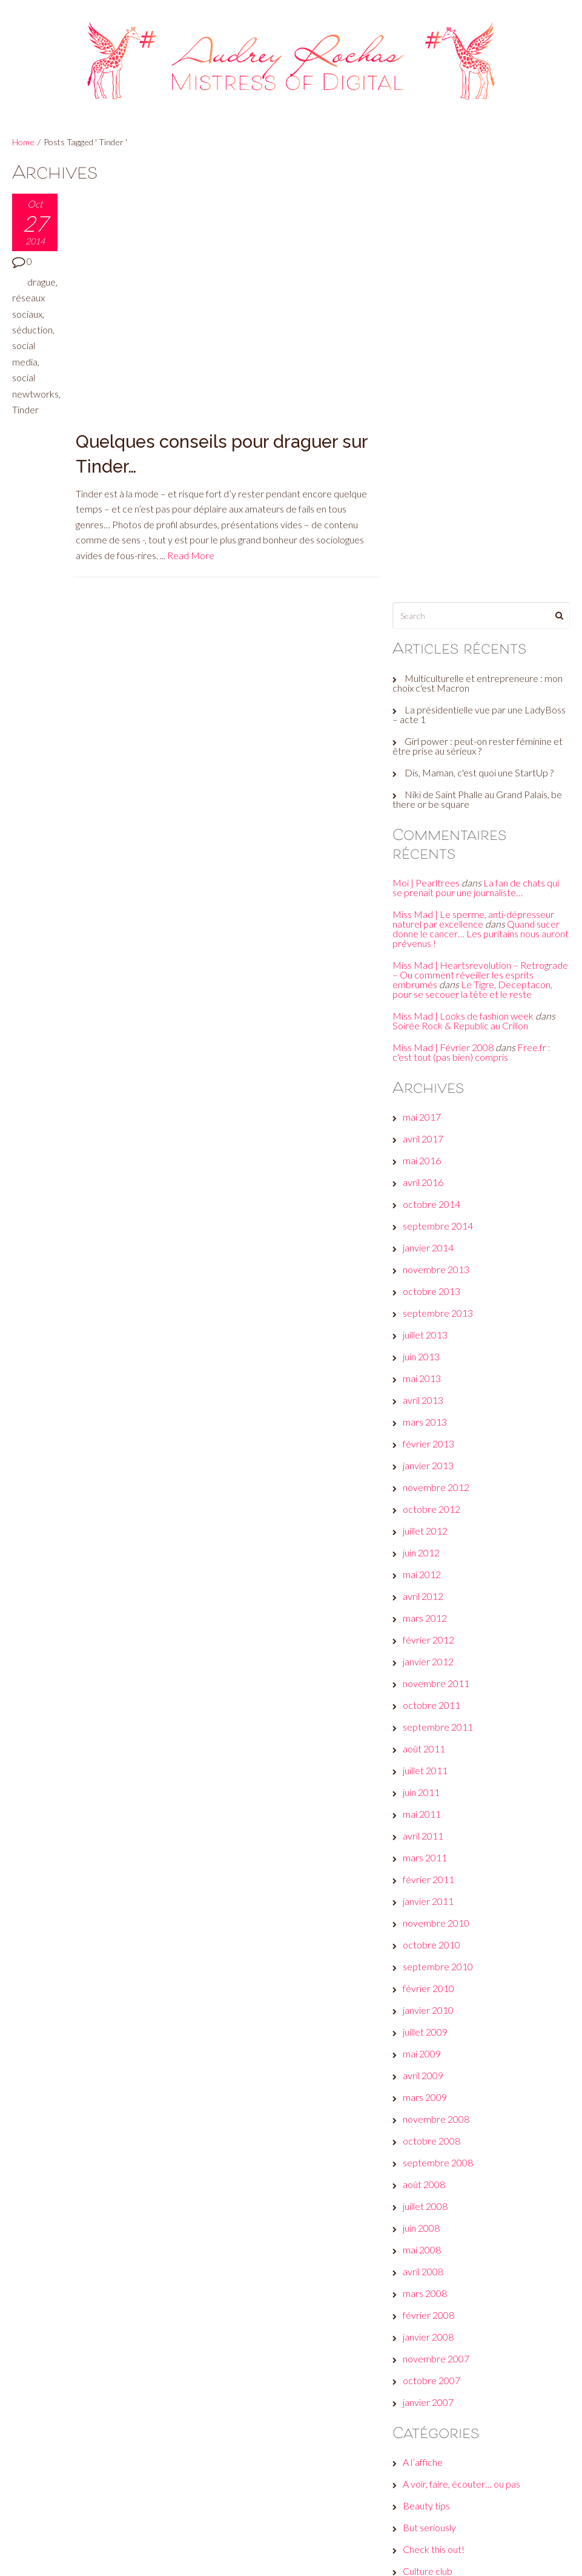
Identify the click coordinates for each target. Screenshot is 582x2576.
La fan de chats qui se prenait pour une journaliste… (479, 448)
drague (41, 281)
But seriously (433, 2098)
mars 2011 (428, 1428)
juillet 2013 (428, 905)
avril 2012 (426, 1167)
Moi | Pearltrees (429, 444)
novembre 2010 (439, 1493)
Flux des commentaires (454, 2485)
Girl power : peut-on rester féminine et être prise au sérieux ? (481, 306)
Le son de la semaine (448, 2272)
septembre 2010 (441, 1537)
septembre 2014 (441, 796)
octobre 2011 (435, 1276)
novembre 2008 (439, 1690)
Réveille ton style (441, 2359)
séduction (32, 329)
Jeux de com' (433, 2250)
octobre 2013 (435, 862)
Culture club (431, 2142)
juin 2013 (424, 927)
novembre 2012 (439, 1058)
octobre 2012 (435, 1080)
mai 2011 (425, 1385)
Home (23, 142)
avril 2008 (426, 1842)
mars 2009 (428, 1668)
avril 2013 (426, 971)
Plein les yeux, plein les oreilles (467, 2338)
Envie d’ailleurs (437, 2163)
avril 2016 (426, 753)
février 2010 (432, 1559)
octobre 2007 (435, 1951)
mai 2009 (425, 1624)
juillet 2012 (428, 1101)
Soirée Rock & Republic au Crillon (464, 596)
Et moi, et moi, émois (448, 2185)
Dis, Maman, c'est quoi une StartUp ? (482, 333)
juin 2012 (424, 1123)
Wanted (423, 2381)
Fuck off (423, 2229)
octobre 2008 (435, 1711)
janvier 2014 (431, 818)
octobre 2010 (435, 1515)
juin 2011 (424, 1363)
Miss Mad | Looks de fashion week (466, 586)
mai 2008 (425, 1820)
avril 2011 (426, 1406)
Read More (191, 315)
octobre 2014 (435, 775)
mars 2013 (428, 992)
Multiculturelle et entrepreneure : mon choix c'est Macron (481, 243)
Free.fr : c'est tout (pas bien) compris (475, 623)
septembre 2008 (441, 1733)
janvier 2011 (431, 1472)
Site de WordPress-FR (453, 2506)
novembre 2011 (439, 1254)
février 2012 (432, 1210)
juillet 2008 (428, 1777)
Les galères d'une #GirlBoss (463, 2294)
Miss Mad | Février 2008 (446, 618)
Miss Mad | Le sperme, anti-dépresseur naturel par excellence (477, 480)
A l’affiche (426, 2033)
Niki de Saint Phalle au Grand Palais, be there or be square (481, 359)
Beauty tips (430, 2076)
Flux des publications (448, 2463)
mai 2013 (425, 949)
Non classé (429, 2316)
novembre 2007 (439, 1929)
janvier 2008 (431, 1907)
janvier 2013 (431, 1036)
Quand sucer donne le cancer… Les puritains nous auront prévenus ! (479, 494)
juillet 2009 (428, 1602)
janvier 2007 (431, 1973)
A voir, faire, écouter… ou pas (465, 2054)
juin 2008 (424, 1798)
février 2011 (432, 1450)
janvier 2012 (431, 1232)
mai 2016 (425, 731)
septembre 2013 (441, 884)
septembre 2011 (441, 1297)
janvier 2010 (431, 1581)
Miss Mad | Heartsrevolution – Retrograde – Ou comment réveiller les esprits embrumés (476, 535)
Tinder (25, 409)
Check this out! (437, 2120)
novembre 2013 (439, 840)
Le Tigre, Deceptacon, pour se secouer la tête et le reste (481, 555)
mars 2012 (428, 1189)
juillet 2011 (428, 1341)
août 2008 (427, 1755)
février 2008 (432, 1886)
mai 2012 (425, 1145)
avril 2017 (426, 709)
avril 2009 (426, 1646)
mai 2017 (425, 687)
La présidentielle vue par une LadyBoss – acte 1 (482, 275)
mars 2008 (428, 1864)
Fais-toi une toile (440, 2207)
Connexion (428, 2441)
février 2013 (432, 1014)
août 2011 (427, 1319)
